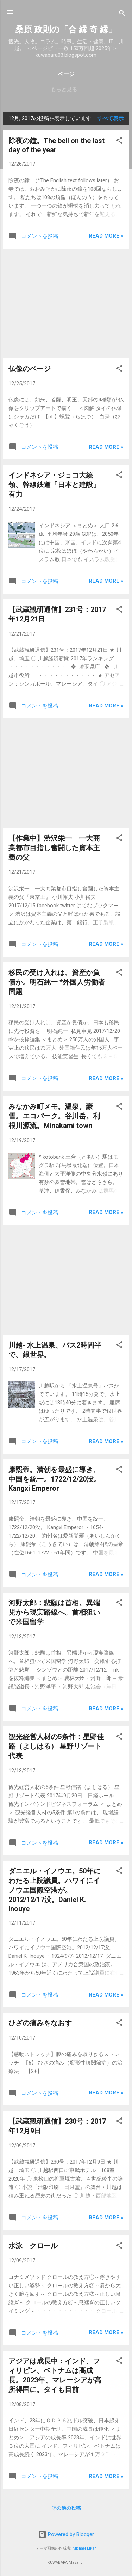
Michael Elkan (84, 2548)
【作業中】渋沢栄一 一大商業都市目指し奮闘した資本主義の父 (54, 847)
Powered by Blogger (66, 2534)
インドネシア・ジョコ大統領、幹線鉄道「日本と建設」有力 (54, 484)
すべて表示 (110, 118)
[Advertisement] (66, 303)
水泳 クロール (33, 2245)
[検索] (122, 14)
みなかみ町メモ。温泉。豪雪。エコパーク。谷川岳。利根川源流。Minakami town (54, 1116)
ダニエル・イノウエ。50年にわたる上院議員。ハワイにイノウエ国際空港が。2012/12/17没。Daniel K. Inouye (54, 1890)
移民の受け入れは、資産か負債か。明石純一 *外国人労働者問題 (56, 982)
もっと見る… (66, 89)
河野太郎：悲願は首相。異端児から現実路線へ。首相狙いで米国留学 (54, 1612)
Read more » (106, 236)
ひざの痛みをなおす (40, 2023)
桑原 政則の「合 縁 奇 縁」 (66, 30)
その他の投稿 (66, 2508)
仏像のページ (29, 368)
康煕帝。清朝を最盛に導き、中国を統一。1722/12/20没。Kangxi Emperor (54, 1478)
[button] (119, 141)
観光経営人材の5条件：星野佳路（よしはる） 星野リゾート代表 (56, 1746)
